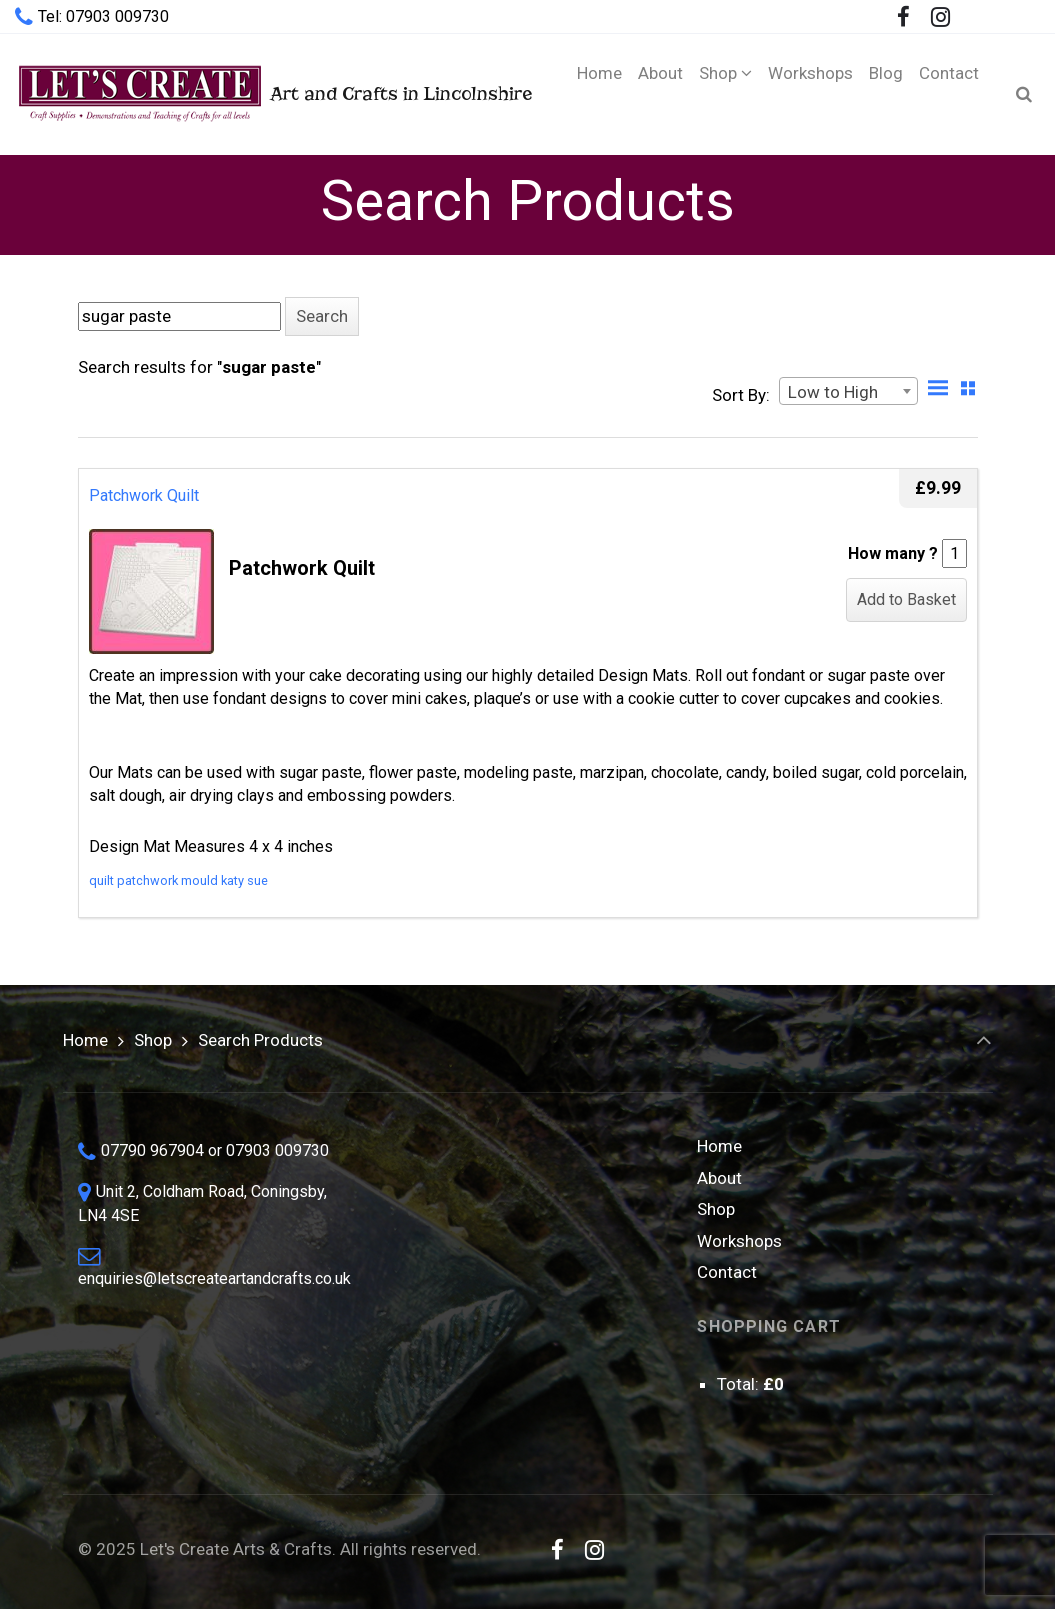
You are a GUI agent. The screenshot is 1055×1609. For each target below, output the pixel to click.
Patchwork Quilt (144, 495)
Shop (153, 1040)
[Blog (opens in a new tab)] (886, 94)
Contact (727, 1272)
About (719, 1178)
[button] (322, 316)
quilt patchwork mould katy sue (178, 880)
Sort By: (741, 395)
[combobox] (848, 391)
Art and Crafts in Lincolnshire (273, 93)
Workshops (739, 1241)
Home (85, 1040)
